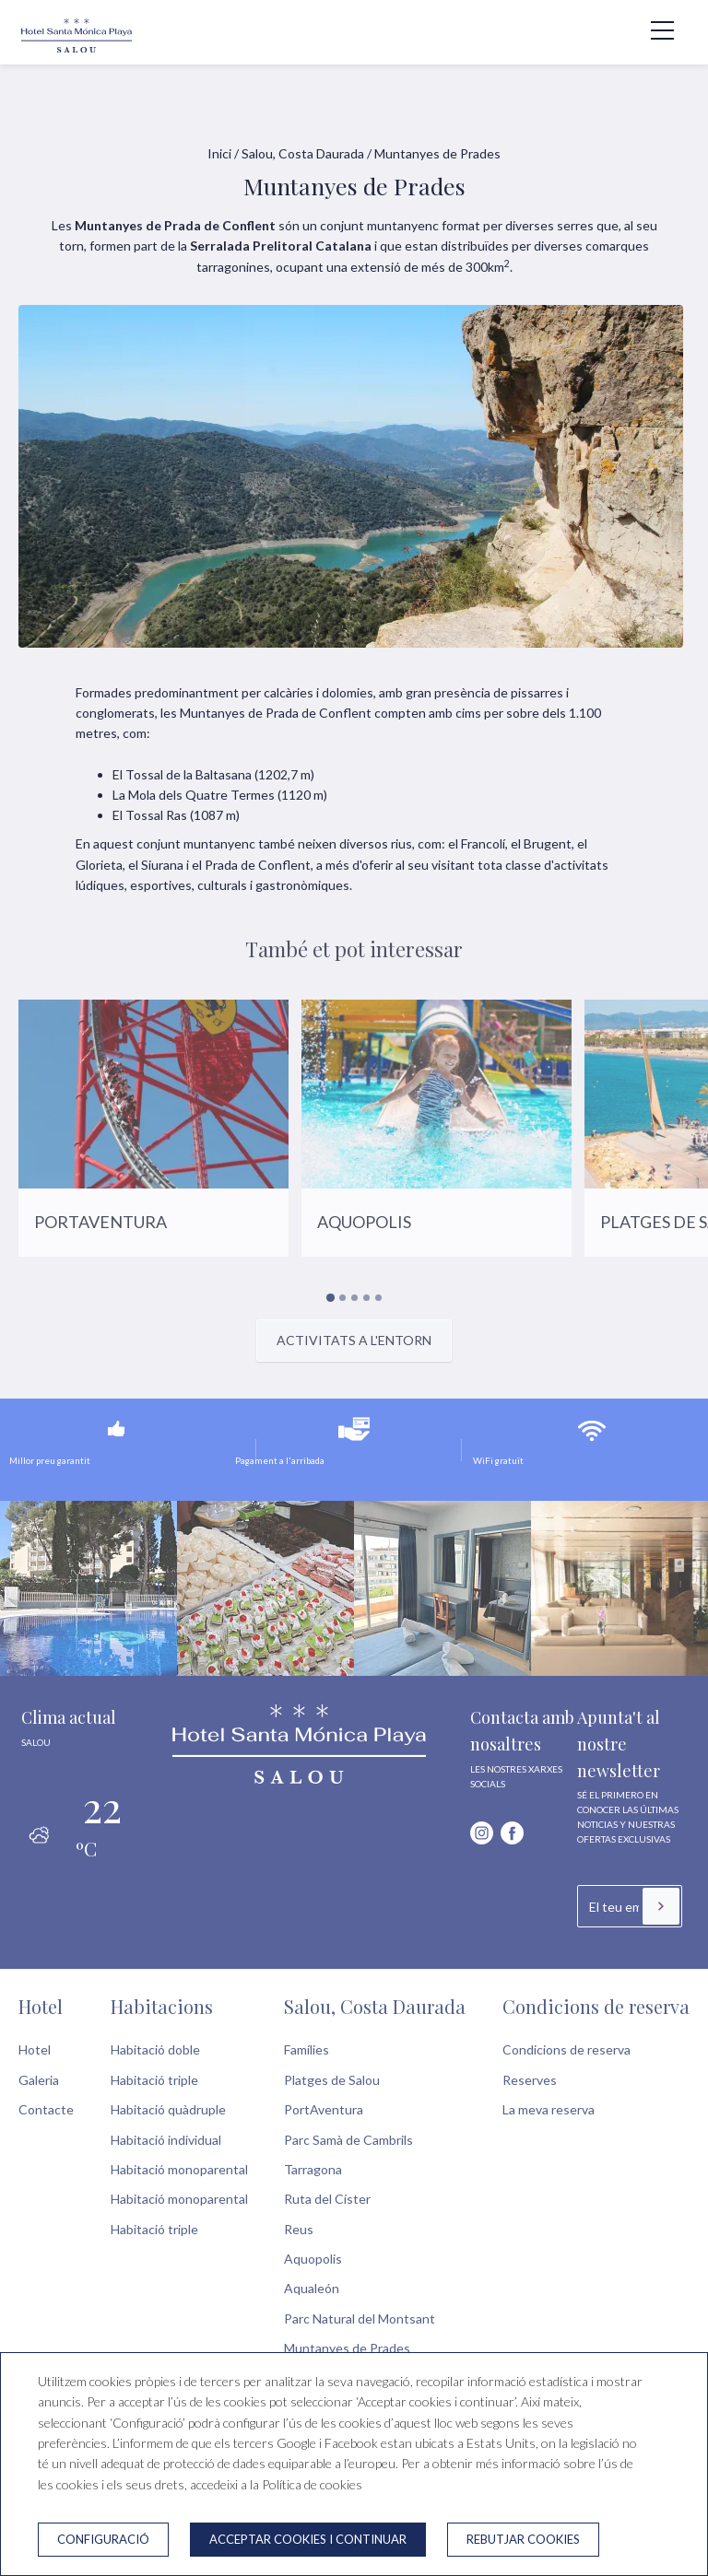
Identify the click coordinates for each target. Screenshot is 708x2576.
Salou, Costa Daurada (303, 153)
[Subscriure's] (661, 1906)
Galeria (38, 2080)
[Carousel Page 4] (366, 1297)
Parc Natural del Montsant (359, 2318)
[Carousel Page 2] (342, 1297)
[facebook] (512, 1832)
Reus (298, 2229)
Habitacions (162, 2006)
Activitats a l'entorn (354, 1340)
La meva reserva (548, 2109)
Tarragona (313, 2169)
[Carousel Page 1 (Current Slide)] (329, 1297)
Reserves (529, 2080)
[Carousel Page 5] (378, 1297)
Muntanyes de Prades (347, 2348)
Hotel (40, 2006)
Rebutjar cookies (523, 2539)
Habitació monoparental (179, 2169)
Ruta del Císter (327, 2199)
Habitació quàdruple (168, 2109)
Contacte (46, 2109)
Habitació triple (154, 2080)
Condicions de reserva (596, 2006)
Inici (219, 153)
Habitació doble (155, 2049)
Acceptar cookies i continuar (308, 2539)
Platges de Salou (332, 2080)
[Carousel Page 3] (354, 1297)
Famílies (306, 2049)
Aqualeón (311, 2288)
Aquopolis (313, 2258)
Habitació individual (166, 2140)
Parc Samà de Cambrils (348, 2140)
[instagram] (481, 1832)
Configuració (103, 2539)
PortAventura (323, 2109)
